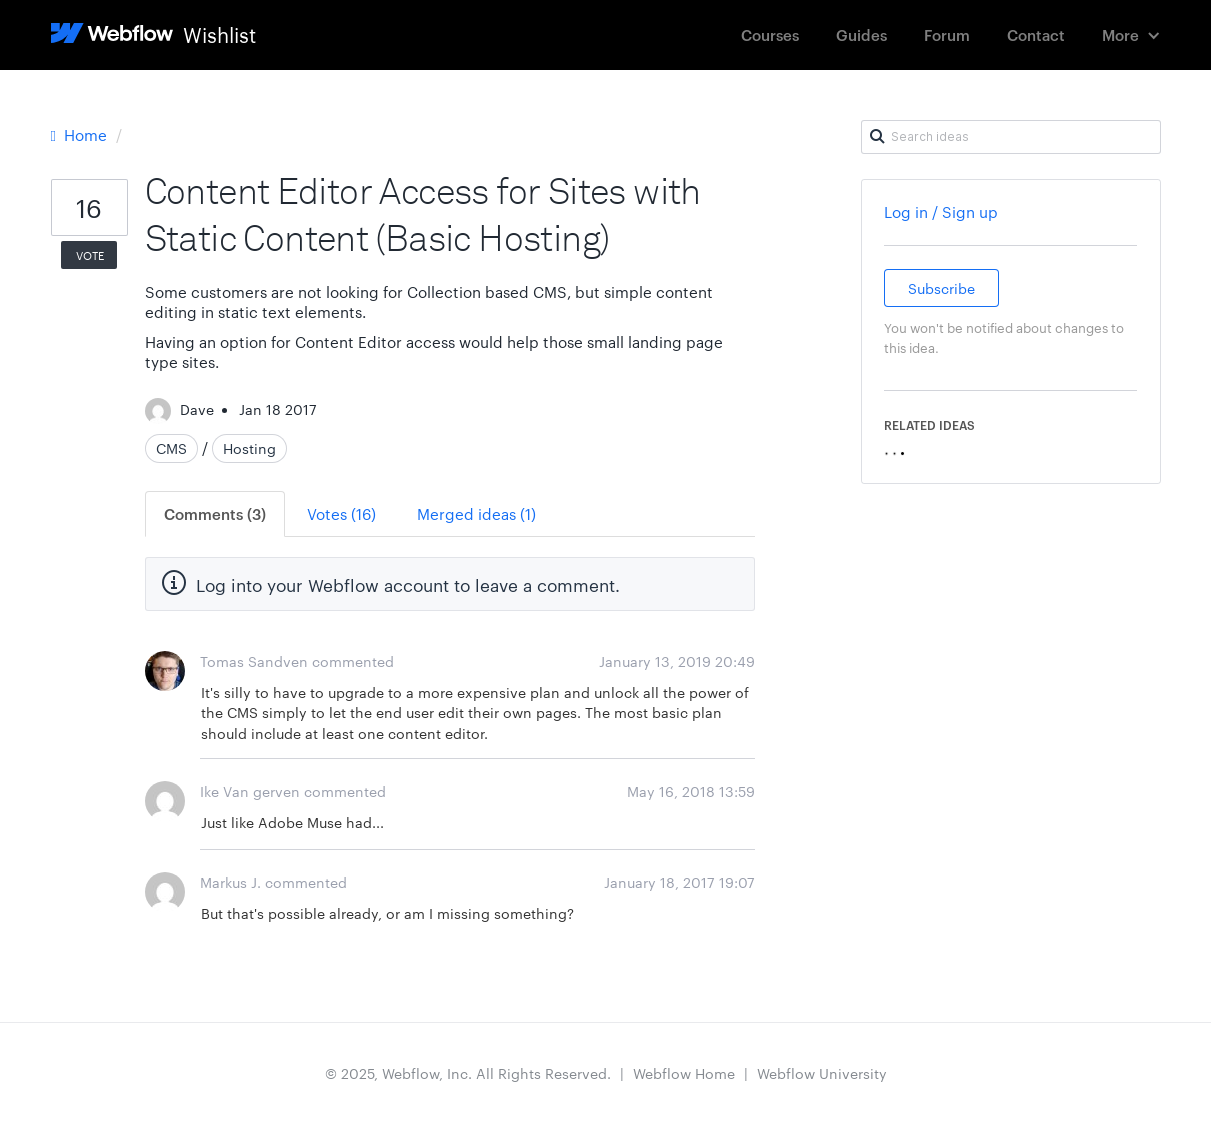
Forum (947, 34)
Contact (1036, 34)
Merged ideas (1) (476, 513)
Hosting (249, 448)
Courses (770, 34)
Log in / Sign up (941, 211)
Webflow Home (684, 1073)
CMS (171, 448)
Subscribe (941, 288)
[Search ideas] (1011, 137)
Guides (861, 34)
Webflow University (822, 1073)
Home (81, 134)
